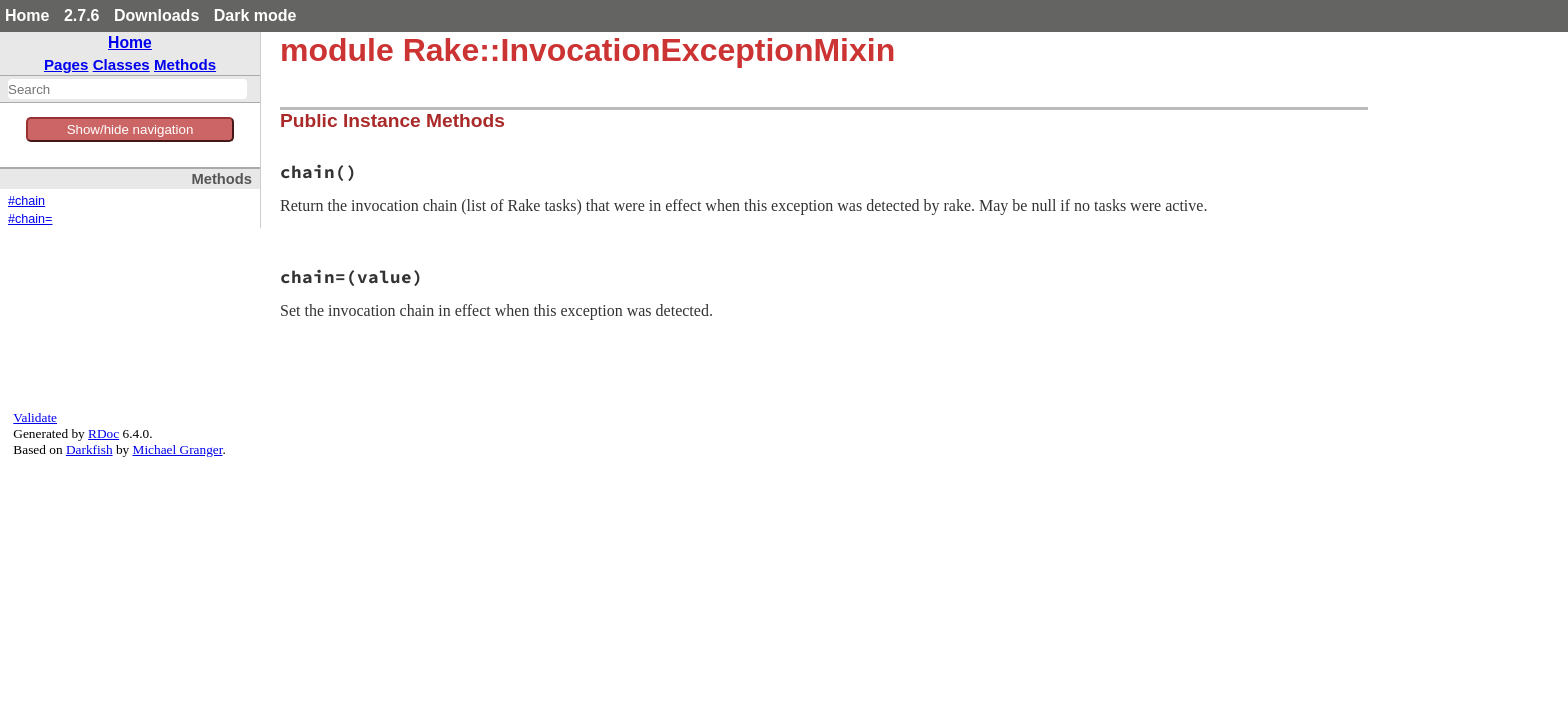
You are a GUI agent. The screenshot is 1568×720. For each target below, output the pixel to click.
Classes (121, 64)
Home (27, 15)
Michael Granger (178, 449)
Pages (66, 64)
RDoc (103, 433)
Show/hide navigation (130, 129)
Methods (185, 64)
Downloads (156, 15)
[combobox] (127, 89)
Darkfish (89, 449)
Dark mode (255, 15)
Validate (35, 417)
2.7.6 (82, 15)
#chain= (30, 219)
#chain (26, 201)
